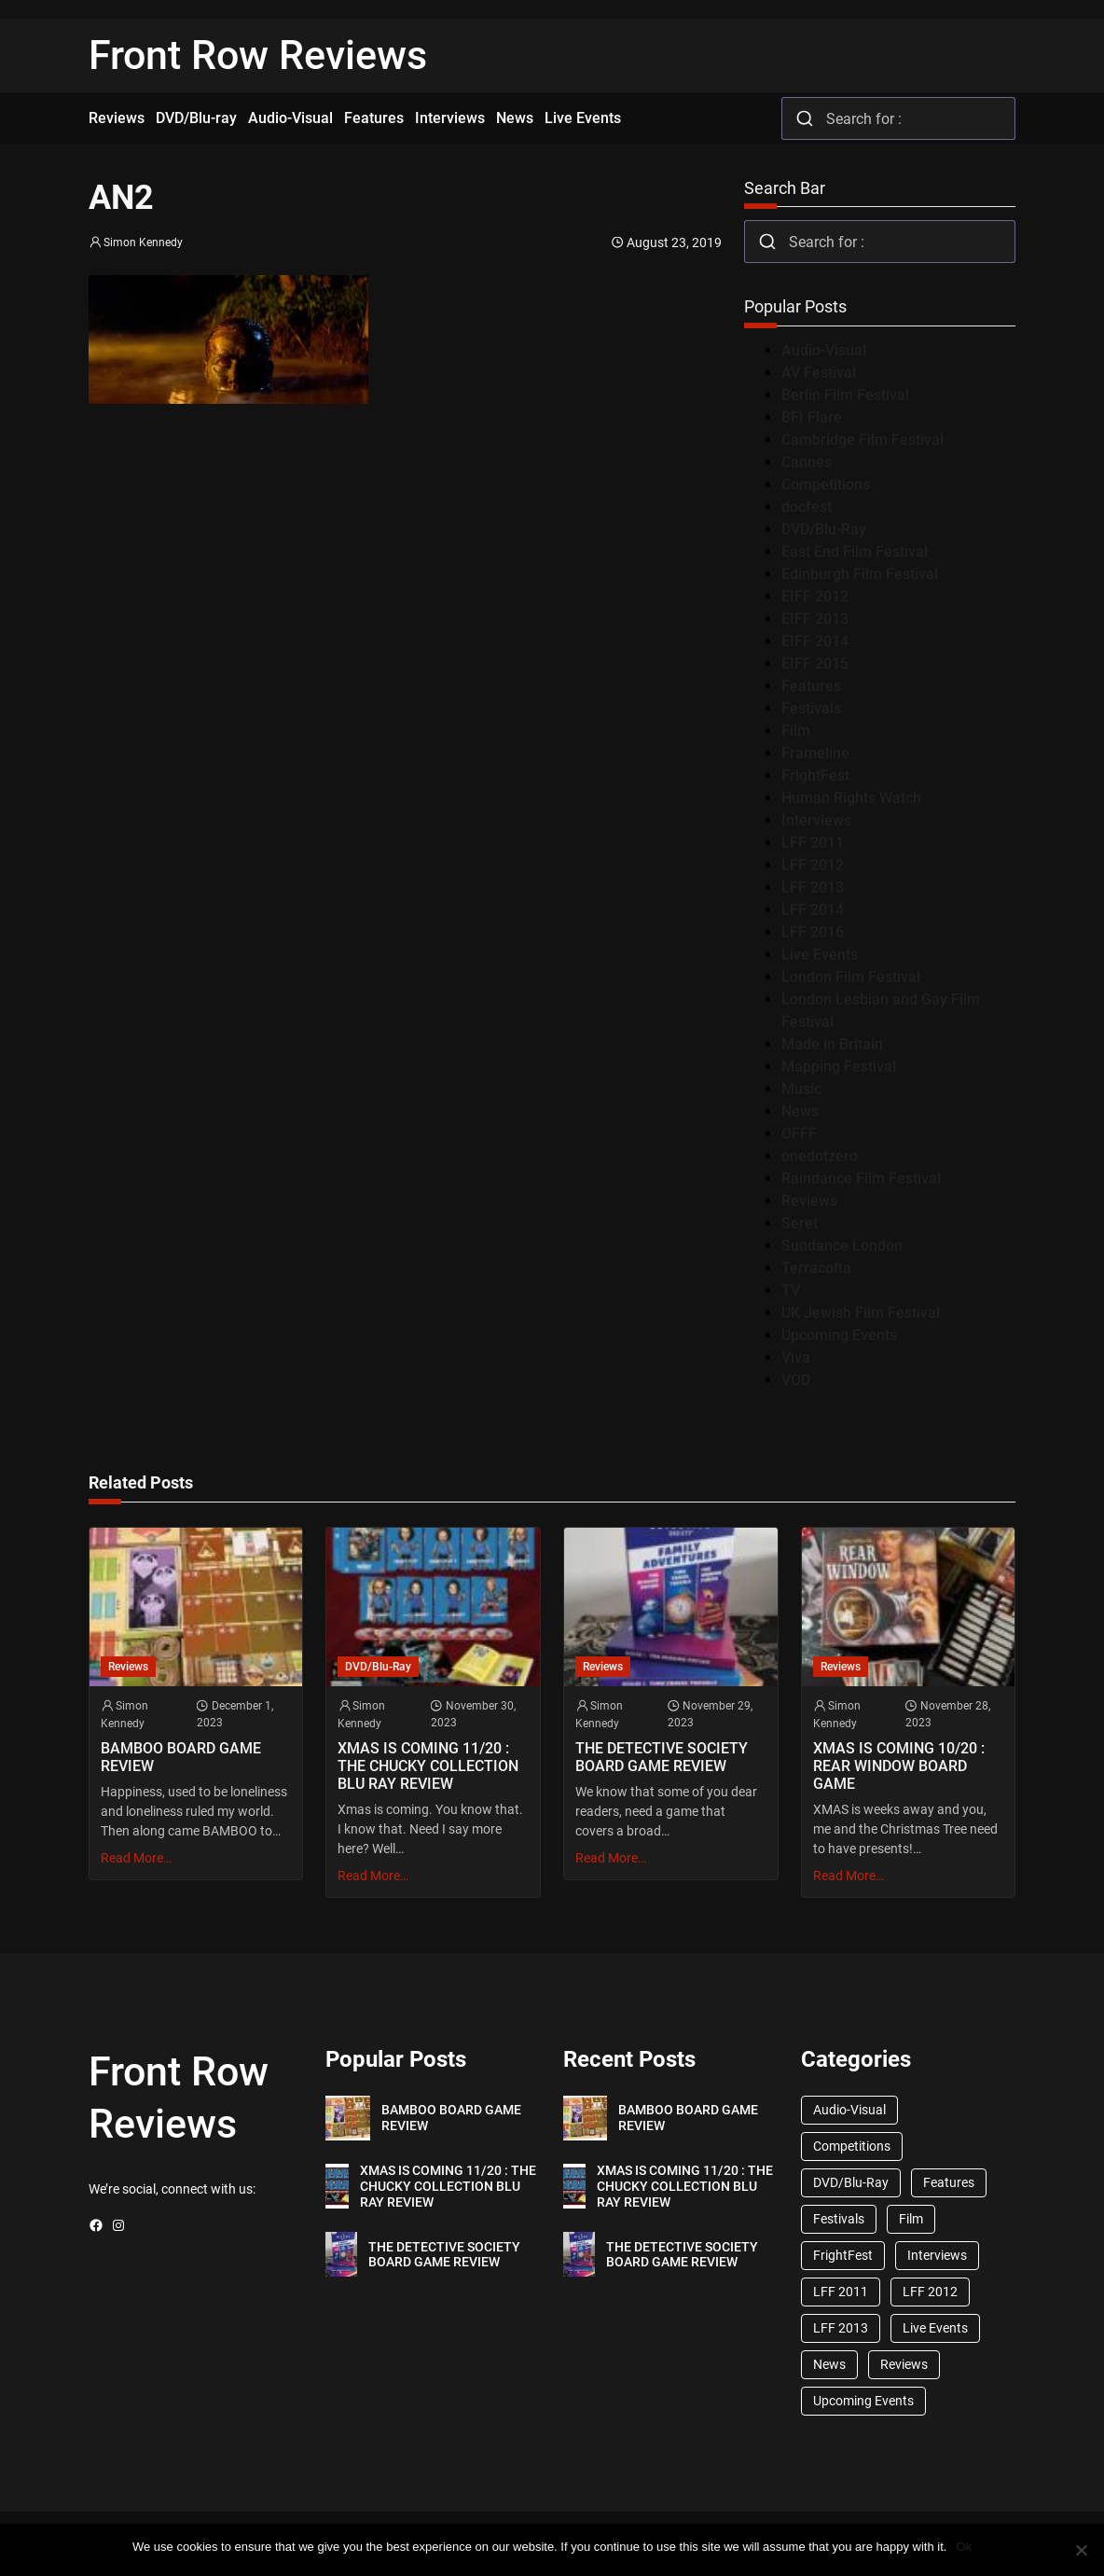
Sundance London (842, 1245)
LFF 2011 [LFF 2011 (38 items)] (840, 2291)
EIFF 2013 (815, 619)
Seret (799, 1223)
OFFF (799, 1134)
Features (811, 686)
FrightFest (815, 775)
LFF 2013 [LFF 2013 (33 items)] (840, 2327)
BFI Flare (811, 417)
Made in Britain (832, 1044)
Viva (795, 1357)
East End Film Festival (854, 552)
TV (790, 1290)
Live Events (819, 954)
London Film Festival (850, 977)
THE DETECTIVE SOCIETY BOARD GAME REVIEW (661, 1757)
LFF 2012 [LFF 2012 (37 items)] (930, 2291)
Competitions (825, 484)
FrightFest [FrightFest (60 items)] (843, 2255)
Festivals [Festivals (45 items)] (838, 2218)
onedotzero (819, 1156)
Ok (964, 2547)
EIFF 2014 (815, 641)
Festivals (811, 708)
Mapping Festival (838, 1066)
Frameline (815, 753)
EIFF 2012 (815, 596)
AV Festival (818, 372)
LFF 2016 (812, 932)
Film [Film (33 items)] (911, 2218)
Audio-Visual (823, 350)
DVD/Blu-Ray (823, 529)
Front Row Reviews (258, 55)
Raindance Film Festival (861, 1178)
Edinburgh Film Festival (859, 574)
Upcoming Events (839, 1335)
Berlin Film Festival (845, 395)
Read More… (136, 1857)
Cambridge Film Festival (862, 440)
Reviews (809, 1201)
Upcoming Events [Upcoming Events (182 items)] (863, 2400)
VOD (795, 1380)
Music (801, 1089)
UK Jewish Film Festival (860, 1313)
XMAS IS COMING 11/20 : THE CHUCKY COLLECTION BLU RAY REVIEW (428, 1766)
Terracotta (816, 1268)
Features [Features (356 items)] (948, 2182)
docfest (806, 507)
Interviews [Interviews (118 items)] (937, 2255)
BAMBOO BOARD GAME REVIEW (181, 1757)
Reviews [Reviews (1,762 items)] (904, 2364)
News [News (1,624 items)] (829, 2364)
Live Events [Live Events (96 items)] (935, 2327)
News (800, 1111)
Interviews (816, 820)
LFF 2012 (812, 865)
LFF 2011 (812, 843)
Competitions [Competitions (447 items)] (851, 2146)
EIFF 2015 (815, 663)
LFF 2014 (812, 910)
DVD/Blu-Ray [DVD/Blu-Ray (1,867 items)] (851, 2182)
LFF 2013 (812, 887)
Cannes (806, 462)
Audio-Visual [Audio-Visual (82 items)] (849, 2109)
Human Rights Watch (851, 798)
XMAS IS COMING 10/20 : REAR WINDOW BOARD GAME (899, 1766)
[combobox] (898, 118)
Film (795, 731)
